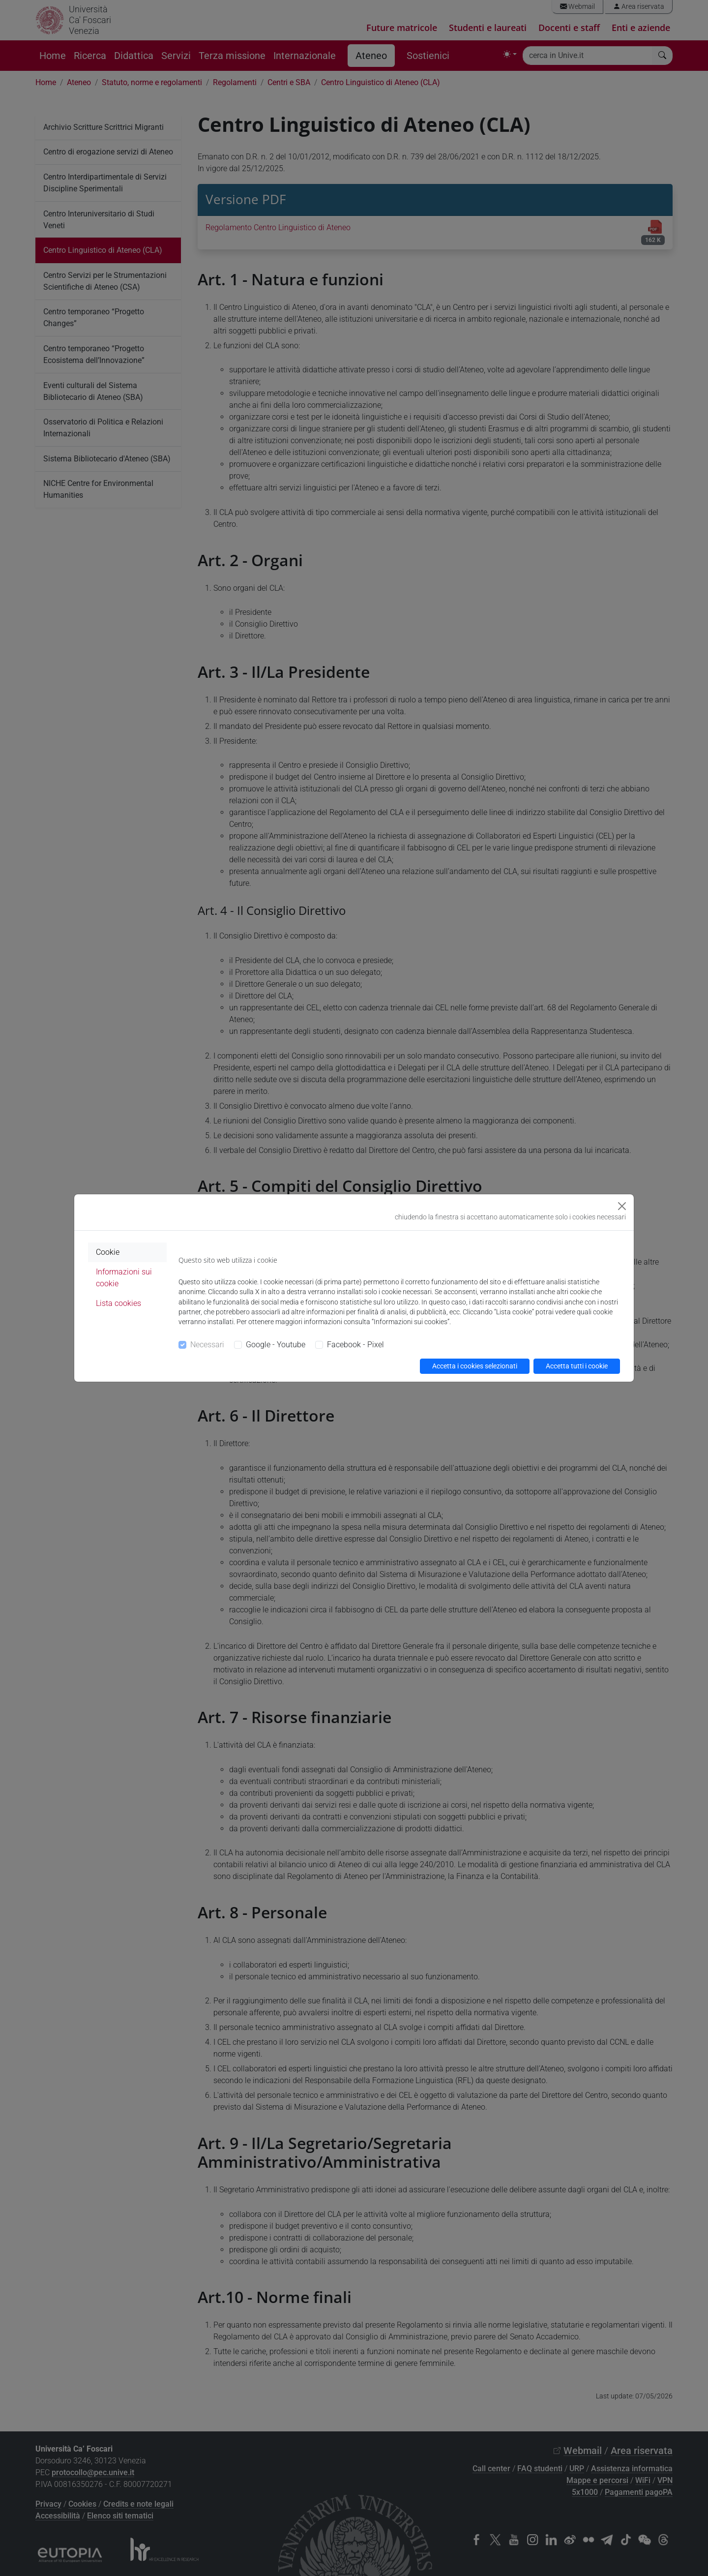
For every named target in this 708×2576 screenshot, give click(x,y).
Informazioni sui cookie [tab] (124, 1277)
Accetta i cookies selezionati (474, 1366)
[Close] (622, 1206)
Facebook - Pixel (355, 1344)
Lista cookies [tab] (118, 1303)
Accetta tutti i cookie (577, 1366)
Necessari (207, 1344)
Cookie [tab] (107, 1252)
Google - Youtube (275, 1344)
